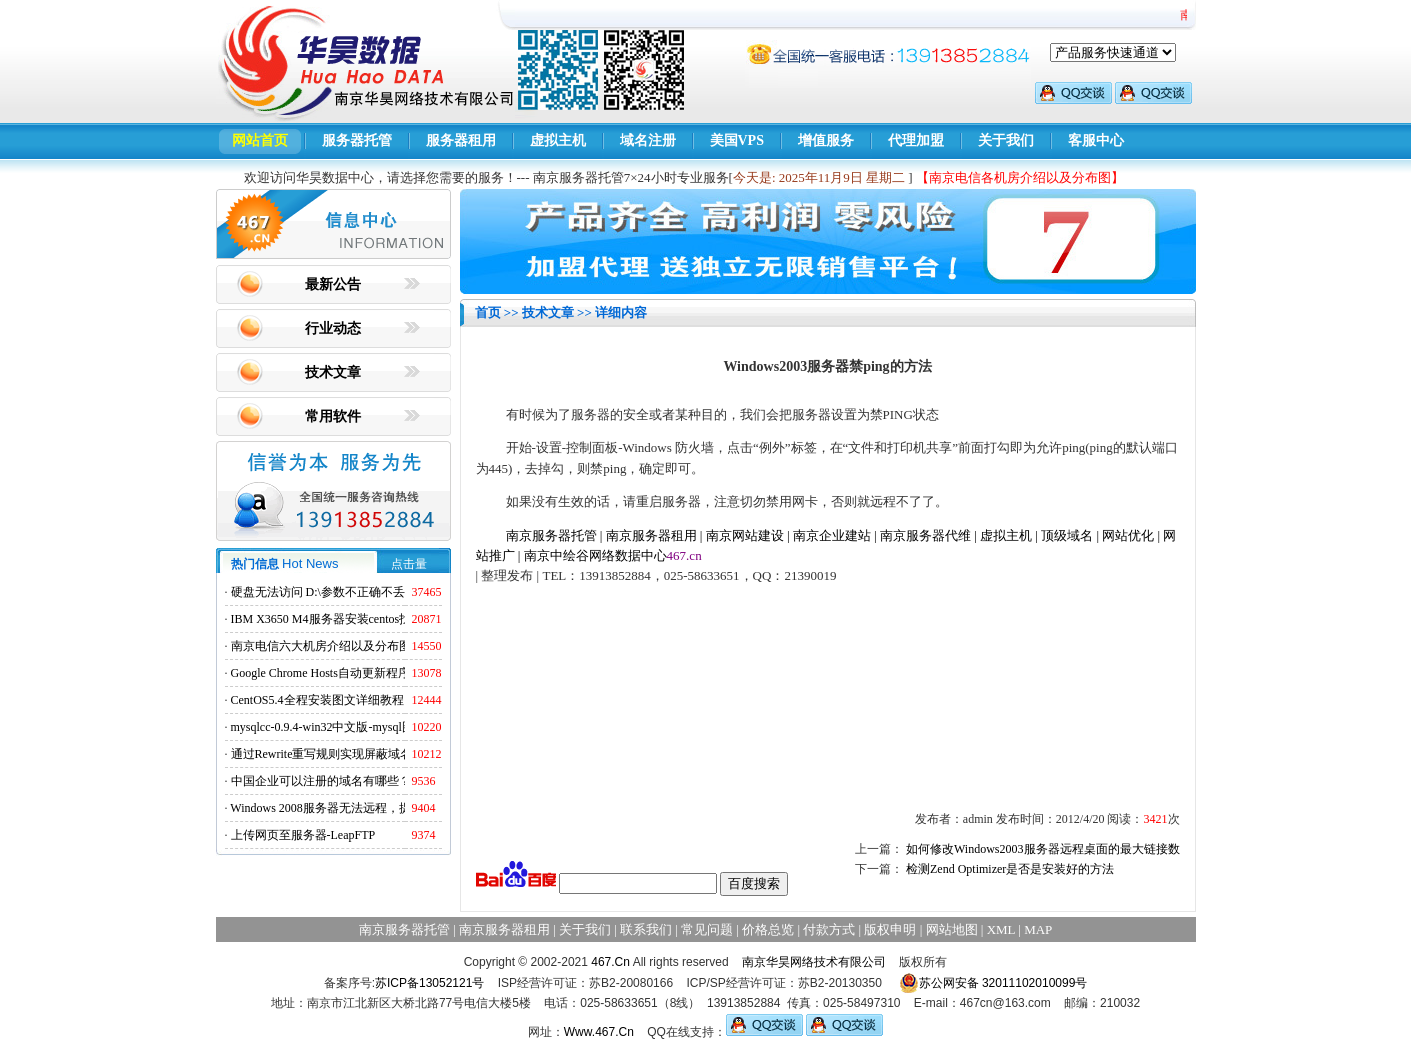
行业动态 (333, 328)
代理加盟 (916, 140)
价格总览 (768, 929)
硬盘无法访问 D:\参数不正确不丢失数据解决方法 (360, 592)
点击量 (409, 564)
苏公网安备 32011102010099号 (993, 983)
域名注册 (648, 140)
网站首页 (260, 140)
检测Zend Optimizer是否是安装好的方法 (1010, 869)
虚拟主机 (558, 140)
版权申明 (890, 929)
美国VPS (737, 140)
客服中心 (1096, 140)
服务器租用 (461, 140)
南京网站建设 (745, 535)
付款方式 (829, 929)
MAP (1038, 929)
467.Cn (610, 962)
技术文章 (333, 372)
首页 (488, 312)
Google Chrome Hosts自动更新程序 (320, 673)
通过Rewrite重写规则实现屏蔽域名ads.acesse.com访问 (370, 754)
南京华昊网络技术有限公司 (814, 962)
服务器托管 (357, 140)
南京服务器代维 (925, 535)
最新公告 (333, 284)
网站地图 (952, 929)
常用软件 (333, 416)
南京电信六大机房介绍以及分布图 (321, 646)
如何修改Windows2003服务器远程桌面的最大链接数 (1043, 849)
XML (1001, 929)
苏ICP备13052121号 (429, 983)
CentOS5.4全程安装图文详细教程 (317, 700)
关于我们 (1006, 140)
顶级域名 (1067, 535)
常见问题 (707, 929)
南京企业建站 (832, 535)
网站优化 (1128, 535)
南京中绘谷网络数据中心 (595, 555)
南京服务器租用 (651, 535)
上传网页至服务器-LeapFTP (303, 835)
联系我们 (646, 929)
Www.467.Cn (599, 1032)
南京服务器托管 (551, 535)
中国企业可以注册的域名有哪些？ (321, 781)
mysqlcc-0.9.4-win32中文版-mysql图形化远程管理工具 (370, 727)
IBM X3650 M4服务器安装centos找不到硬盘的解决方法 (375, 619)
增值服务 (826, 140)
